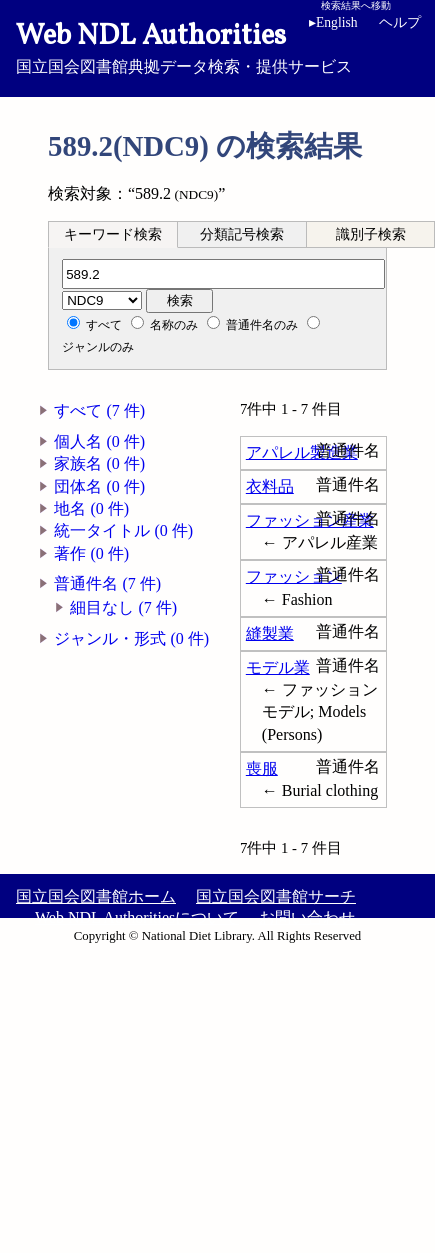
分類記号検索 (242, 234)
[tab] (113, 234)
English (333, 22)
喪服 (262, 768)
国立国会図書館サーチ (276, 896)
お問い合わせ (307, 917)
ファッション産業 (310, 520)
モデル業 (278, 667)
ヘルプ (400, 22)
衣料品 (270, 486)
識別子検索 (371, 234)
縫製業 (270, 633)
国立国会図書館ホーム (96, 896)
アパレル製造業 (302, 452)
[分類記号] (223, 274)
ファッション (294, 576)
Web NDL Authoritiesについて (137, 917)
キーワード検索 (113, 234)
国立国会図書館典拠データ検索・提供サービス (217, 46)
